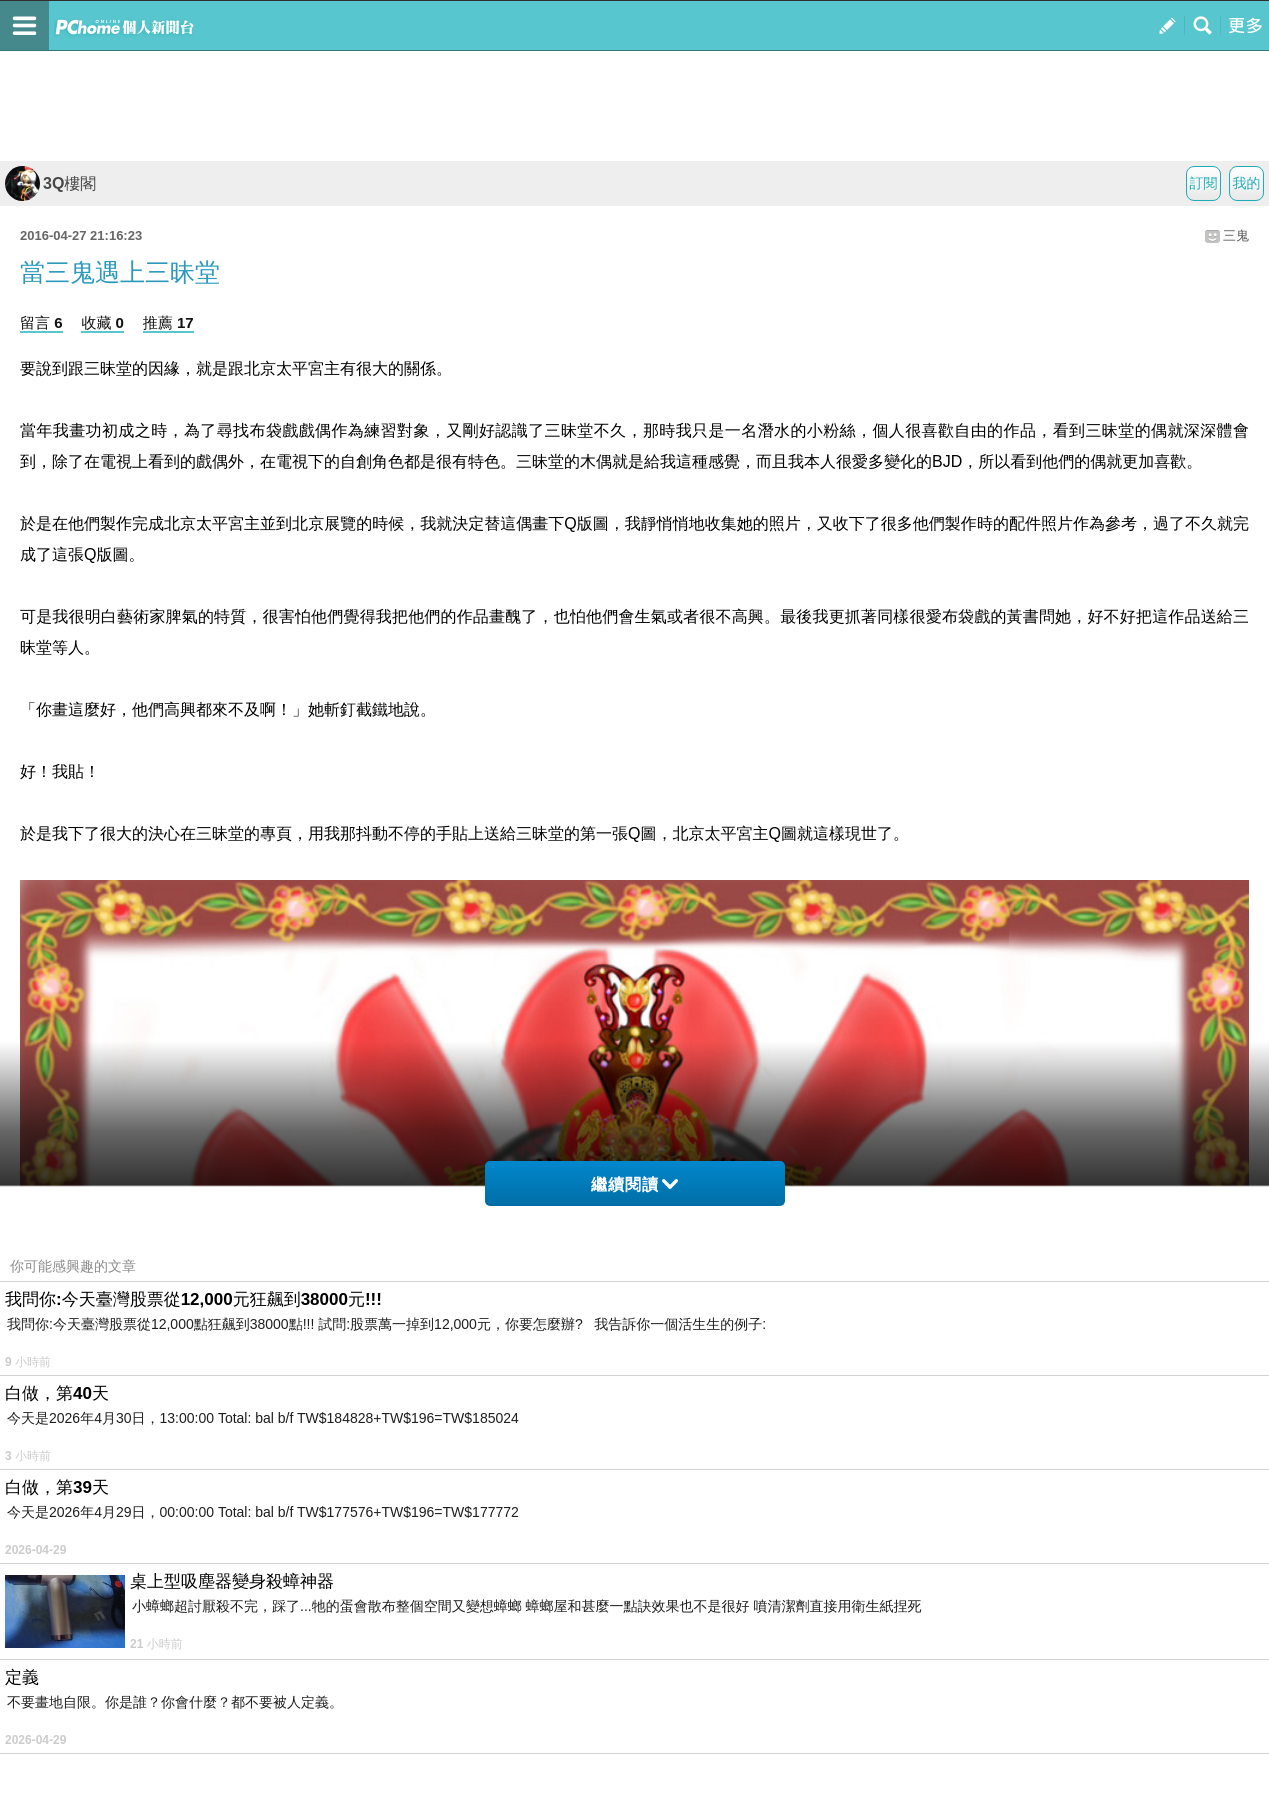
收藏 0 (102, 322)
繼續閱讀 (634, 1184)
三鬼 (1236, 235)
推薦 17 (168, 322)
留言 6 (41, 322)
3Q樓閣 (50, 183)
